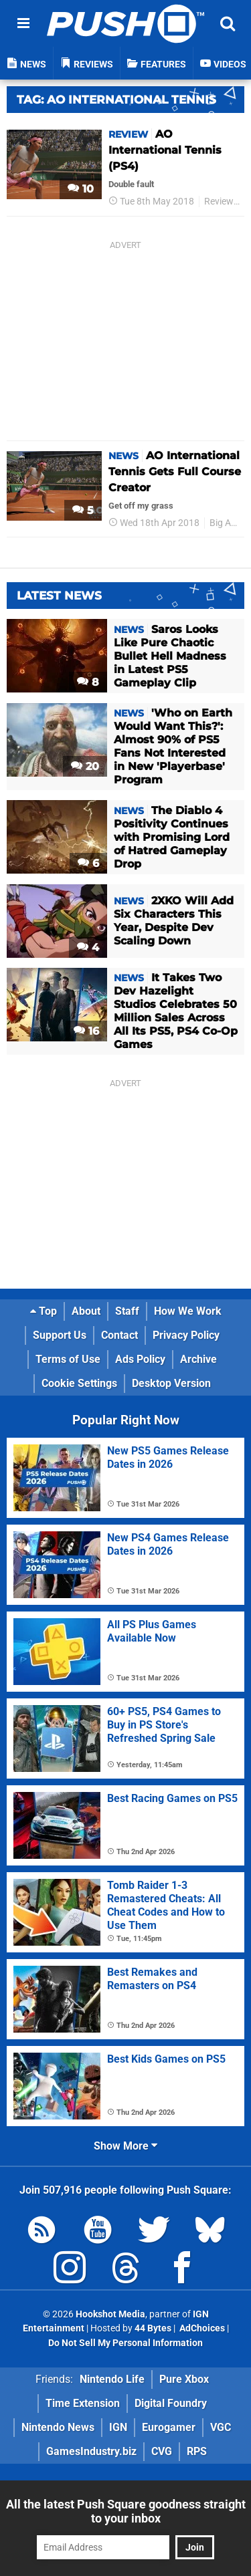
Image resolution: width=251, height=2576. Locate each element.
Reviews (221, 201)
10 (81, 188)
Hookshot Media (110, 2314)
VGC (220, 2427)
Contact (119, 1335)
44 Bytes (153, 2328)
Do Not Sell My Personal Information (125, 2343)
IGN (118, 2427)
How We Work (188, 1311)
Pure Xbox (184, 2379)
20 (85, 766)
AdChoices (201, 2328)
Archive (198, 1359)
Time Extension (83, 2403)
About (86, 1311)
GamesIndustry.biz (91, 2451)
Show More (125, 2146)
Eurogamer (168, 2427)
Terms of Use (67, 1359)
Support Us (59, 1335)
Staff (127, 1311)
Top (43, 1311)
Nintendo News (57, 2427)
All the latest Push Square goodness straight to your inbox (126, 2511)
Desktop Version (171, 1383)
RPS (197, 2451)
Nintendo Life (112, 2379)
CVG (161, 2451)
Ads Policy (140, 1359)
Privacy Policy (186, 1335)
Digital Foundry (171, 2403)
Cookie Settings (79, 1383)
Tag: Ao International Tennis (116, 99)
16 (86, 1031)
